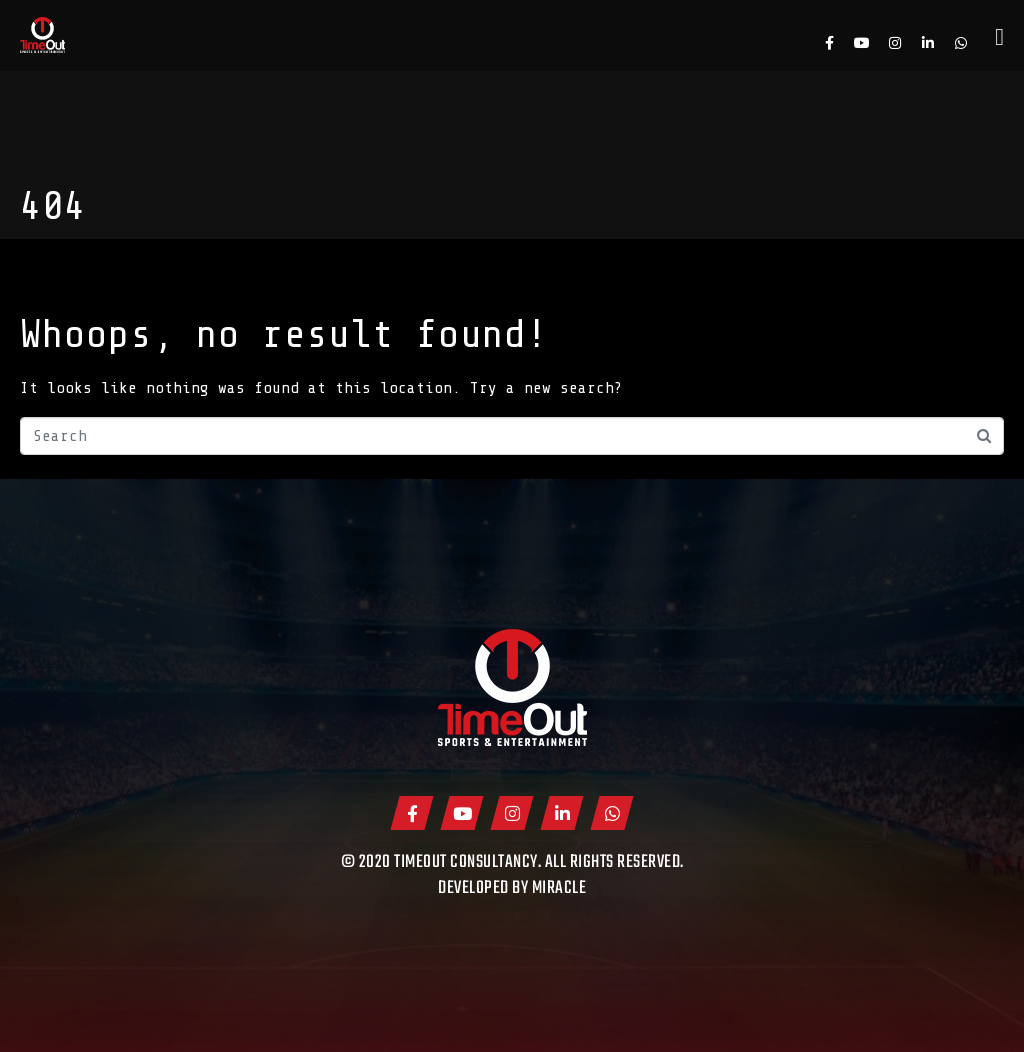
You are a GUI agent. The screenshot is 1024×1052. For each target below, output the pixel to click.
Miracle (559, 888)
